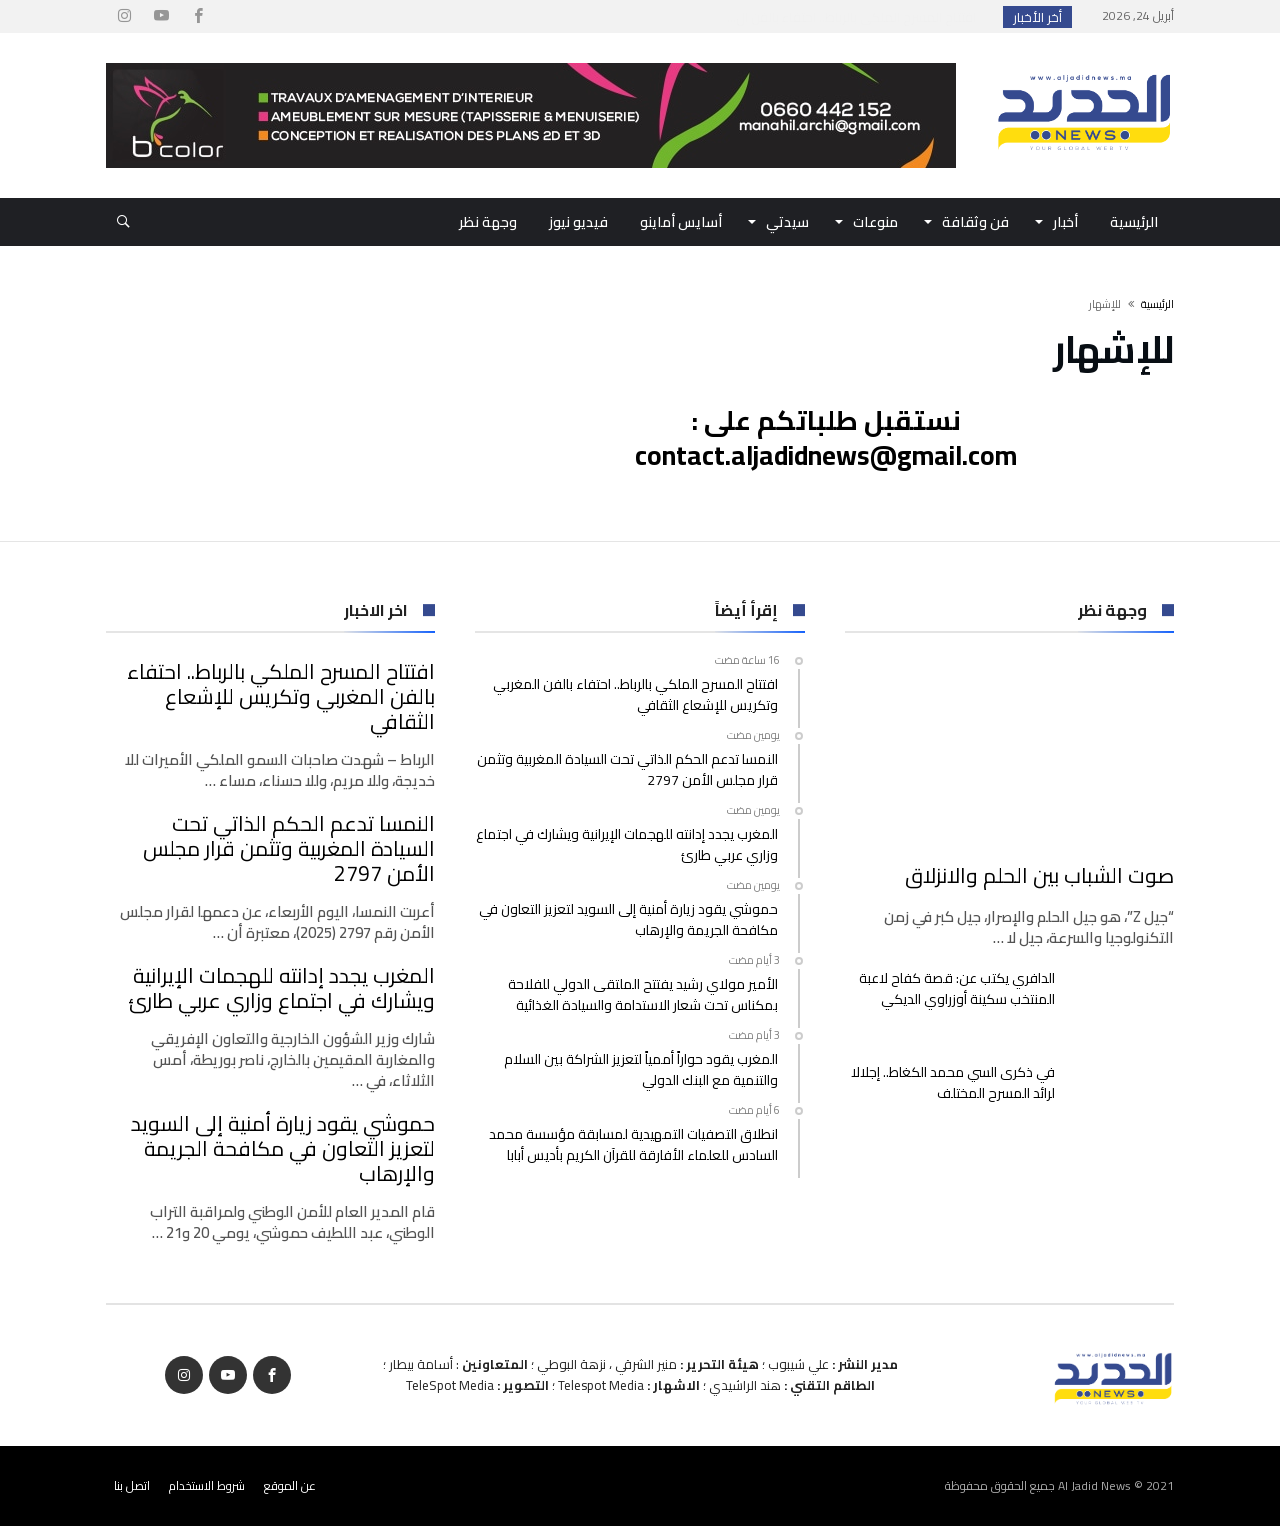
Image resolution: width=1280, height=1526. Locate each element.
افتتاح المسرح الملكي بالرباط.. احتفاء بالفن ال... (856, 17)
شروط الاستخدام (207, 1485)
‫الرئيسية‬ (1157, 304)
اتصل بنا (132, 1485)
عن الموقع (290, 1485)
